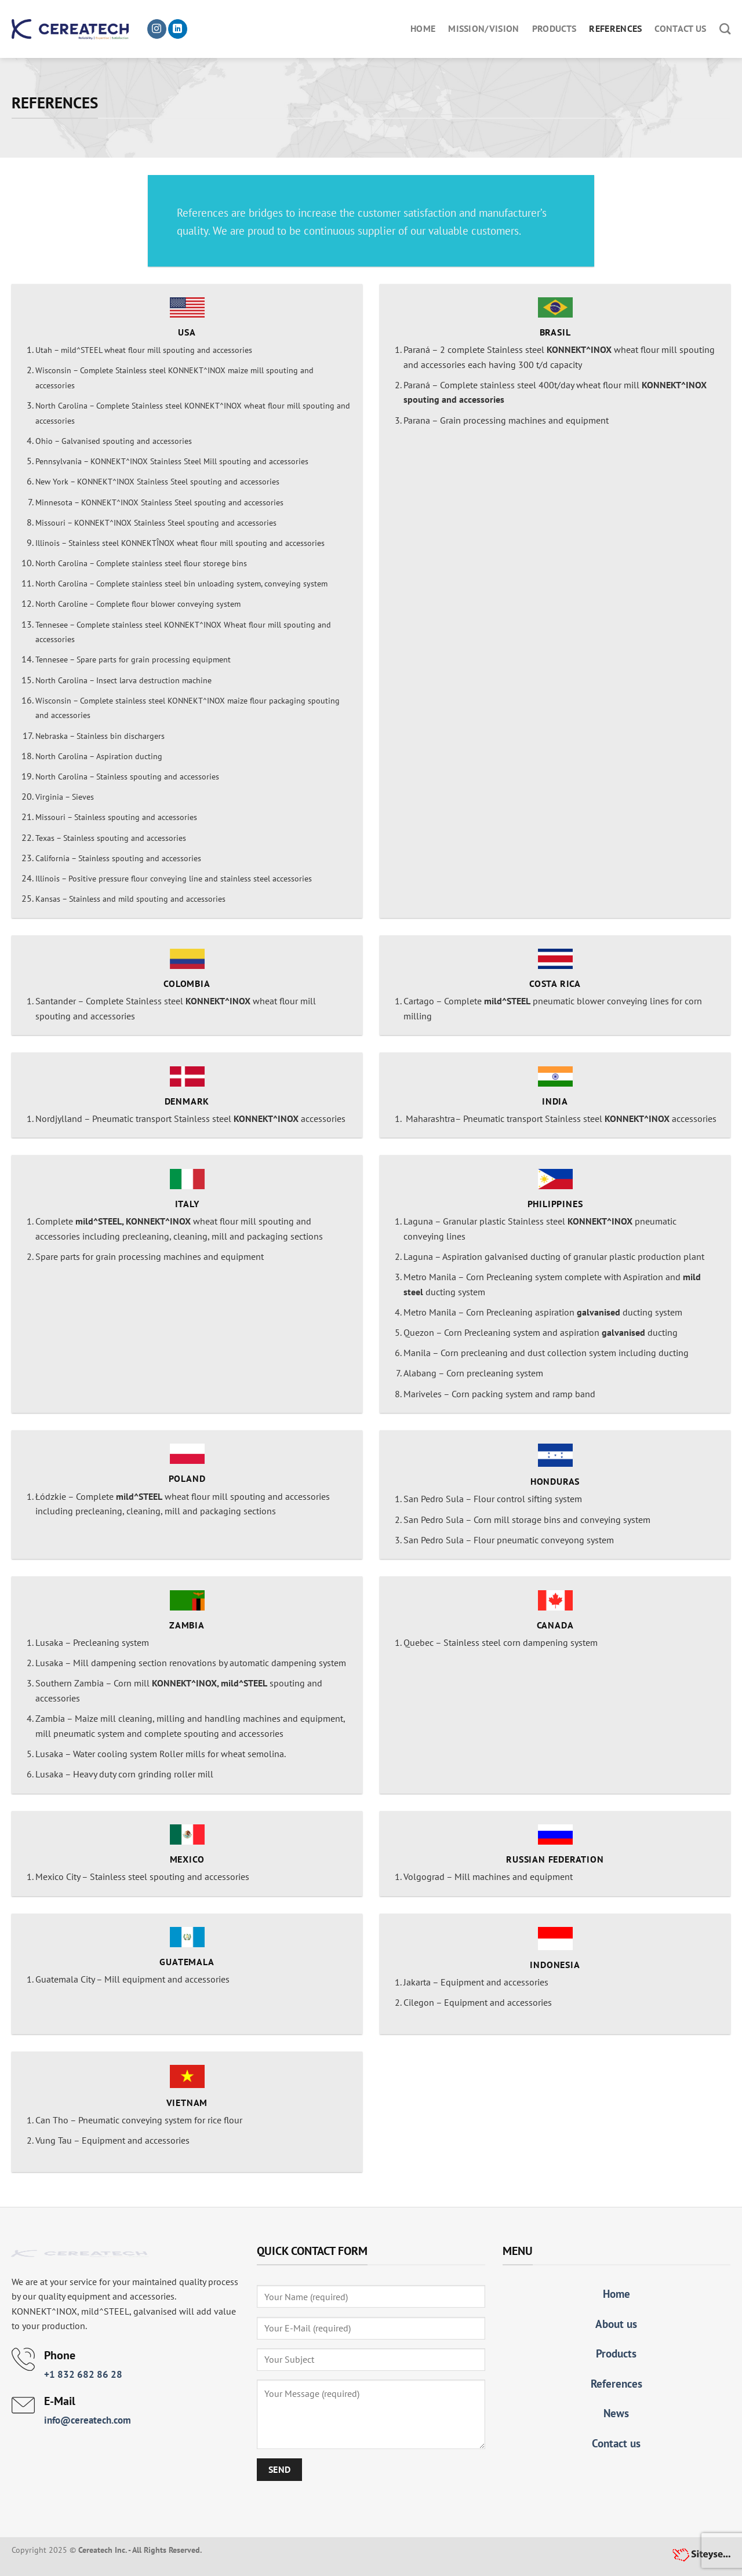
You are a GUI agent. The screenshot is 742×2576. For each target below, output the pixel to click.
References (615, 28)
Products (554, 28)
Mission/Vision (483, 28)
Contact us (680, 28)
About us (616, 2323)
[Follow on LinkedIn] (177, 29)
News (616, 2413)
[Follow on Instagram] (156, 29)
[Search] (724, 28)
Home (422, 28)
